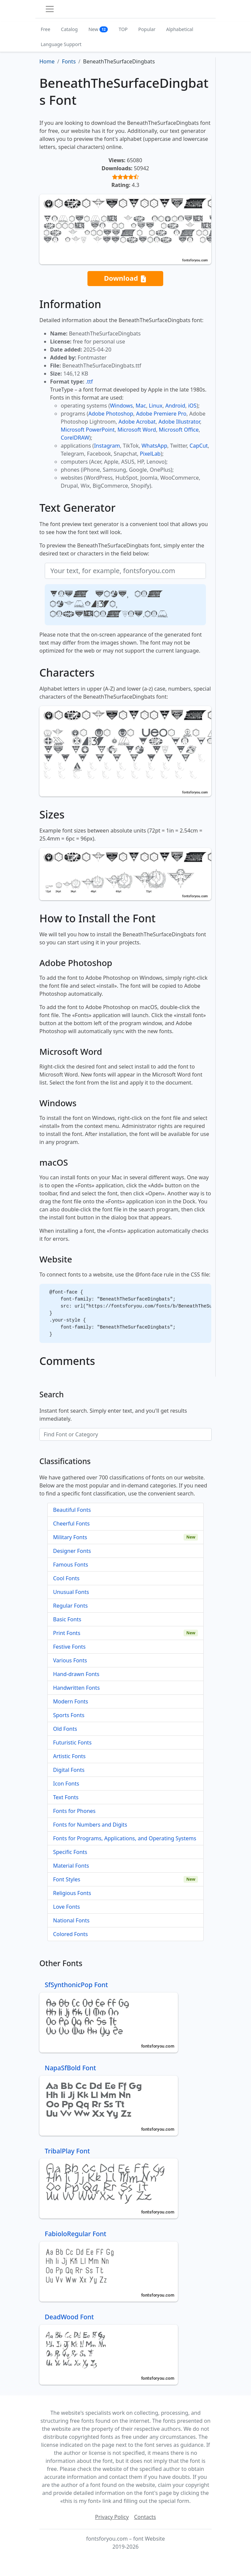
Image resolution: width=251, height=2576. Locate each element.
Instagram (107, 445)
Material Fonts (71, 1865)
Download (125, 278)
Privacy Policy (112, 2517)
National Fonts (71, 1920)
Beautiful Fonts (72, 1509)
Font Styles (66, 1879)
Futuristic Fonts (72, 1742)
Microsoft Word (136, 429)
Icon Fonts (66, 1783)
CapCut (199, 445)
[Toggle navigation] (49, 9)
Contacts (145, 2517)
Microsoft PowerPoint (87, 429)
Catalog (69, 29)
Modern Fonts (70, 1701)
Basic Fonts (67, 1619)
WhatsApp (154, 445)
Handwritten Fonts (76, 1687)
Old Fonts (65, 1728)
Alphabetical (179, 29)
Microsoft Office (179, 429)
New (98, 29)
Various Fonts (70, 1660)
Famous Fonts (70, 1564)
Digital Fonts (68, 1770)
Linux (156, 405)
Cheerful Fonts (71, 1523)
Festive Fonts (69, 1646)
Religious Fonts (72, 1893)
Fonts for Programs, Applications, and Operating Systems (124, 1838)
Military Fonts (70, 1537)
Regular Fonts (70, 1605)
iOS (192, 405)
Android (175, 405)
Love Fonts (66, 1906)
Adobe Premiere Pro (161, 413)
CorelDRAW (75, 437)
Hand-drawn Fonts (76, 1674)
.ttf (89, 381)
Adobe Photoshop (111, 413)
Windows (121, 405)
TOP (123, 29)
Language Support (61, 44)
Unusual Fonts (71, 1592)
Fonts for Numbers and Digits (90, 1824)
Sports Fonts (68, 1715)
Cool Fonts (66, 1578)
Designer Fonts (72, 1551)
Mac (141, 405)
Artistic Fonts (69, 1756)
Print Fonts (66, 1633)
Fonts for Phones (74, 1811)
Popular (146, 29)
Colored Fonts (70, 1934)
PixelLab (150, 453)
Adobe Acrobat (137, 421)
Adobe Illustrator (179, 421)
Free (45, 29)
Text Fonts (65, 1797)
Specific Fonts (70, 1852)
